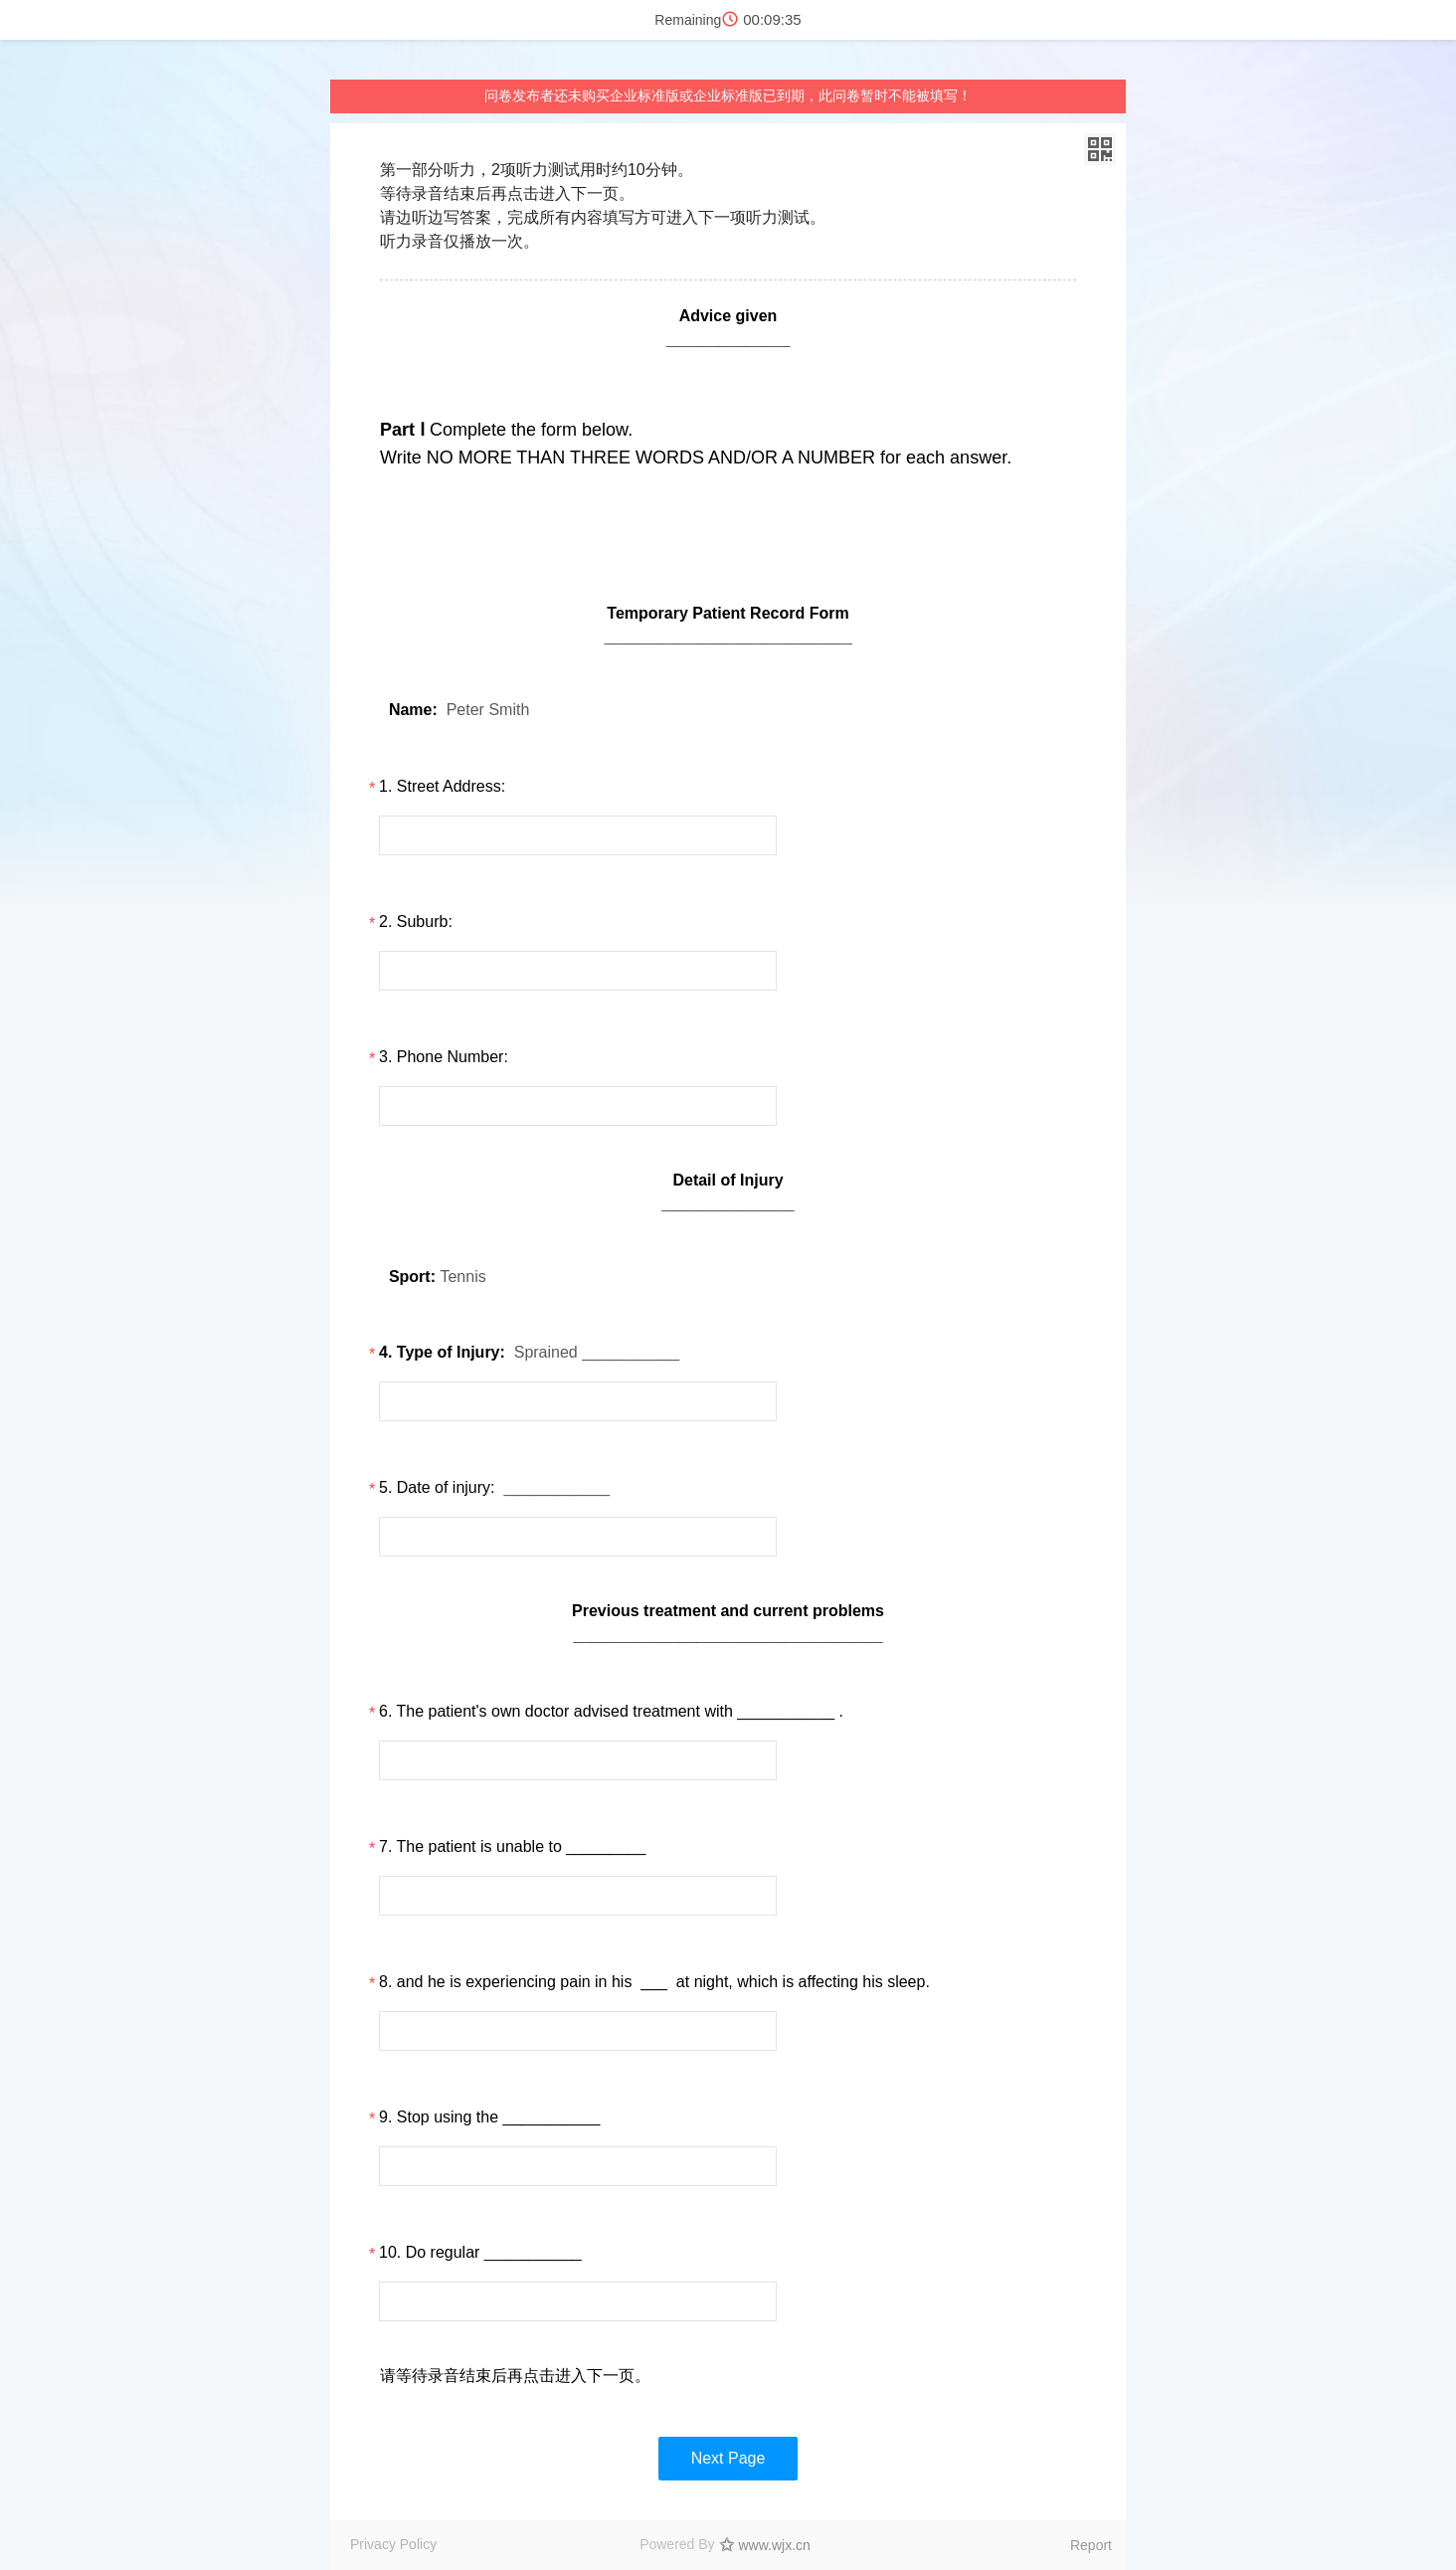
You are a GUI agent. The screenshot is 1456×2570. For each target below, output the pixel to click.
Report (1091, 2545)
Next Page (728, 2458)
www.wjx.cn (775, 2545)
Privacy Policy (393, 2544)
